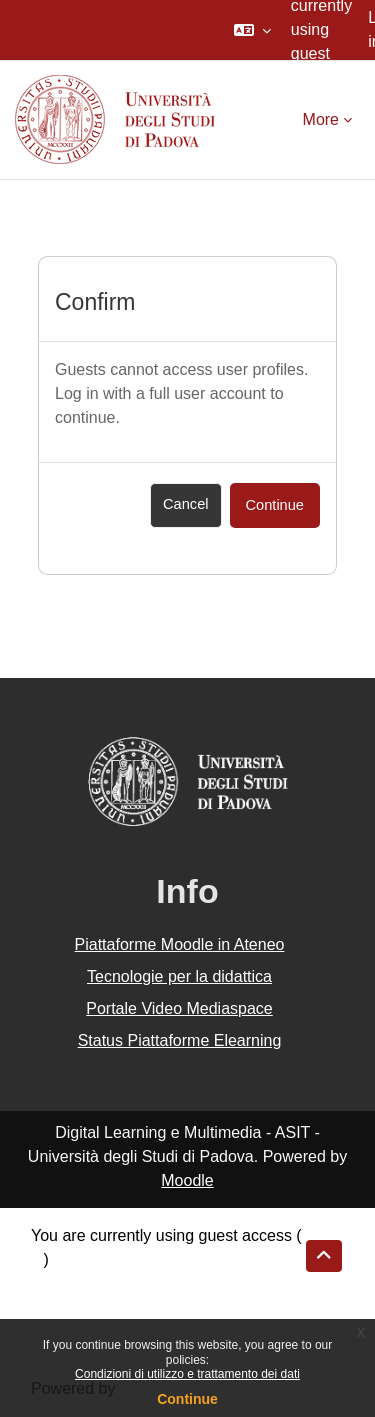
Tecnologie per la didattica (179, 976)
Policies (58, 1307)
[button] (252, 30)
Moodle (187, 1180)
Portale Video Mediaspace (179, 1008)
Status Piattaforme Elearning (180, 1040)
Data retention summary (116, 1283)
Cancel (185, 504)
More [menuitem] (321, 119)
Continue (187, 1399)
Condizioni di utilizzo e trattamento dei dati (187, 1374)
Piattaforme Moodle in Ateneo (180, 944)
